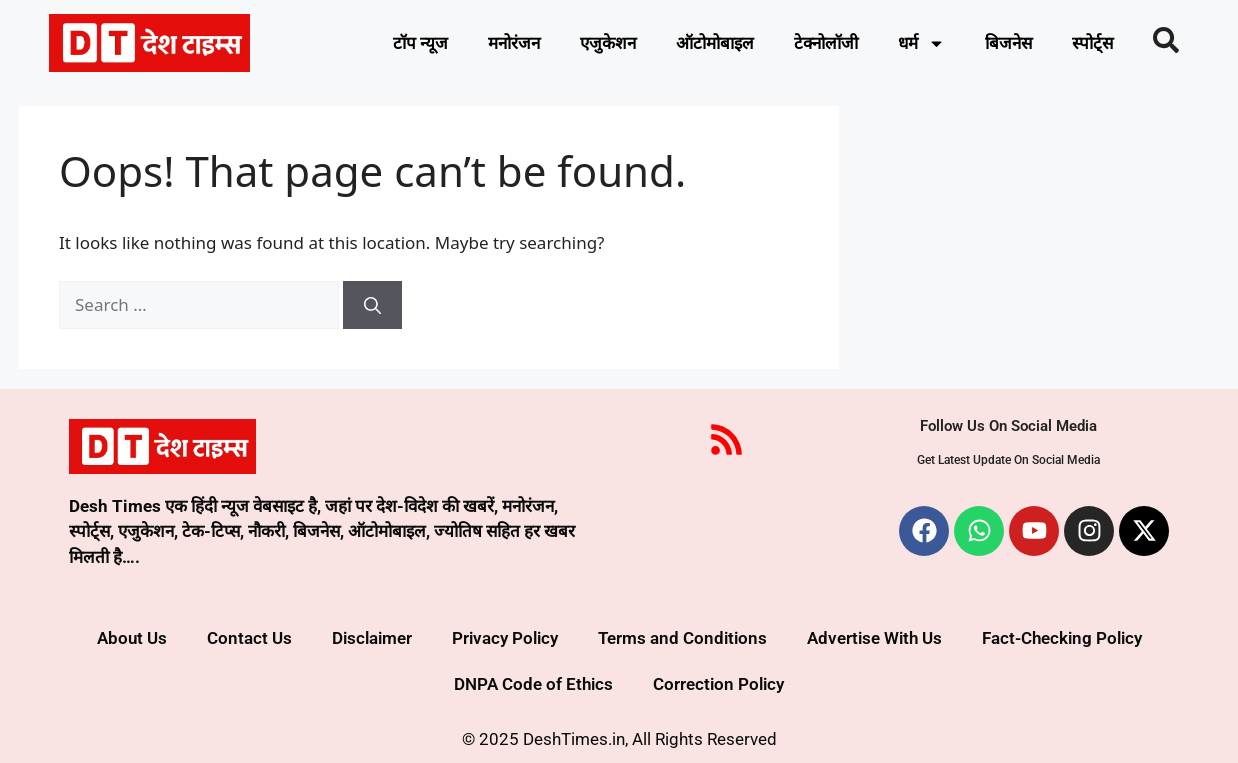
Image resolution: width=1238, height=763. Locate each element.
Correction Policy (718, 684)
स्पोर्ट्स (1092, 43)
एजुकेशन (608, 43)
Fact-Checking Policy (1062, 638)
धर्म (921, 43)
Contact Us (249, 638)
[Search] (372, 305)
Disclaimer (372, 638)
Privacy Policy (505, 638)
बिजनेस (1008, 43)
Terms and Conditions (682, 638)
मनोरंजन (514, 43)
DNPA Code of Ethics (533, 684)
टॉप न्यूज (420, 43)
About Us (132, 638)
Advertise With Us (874, 638)
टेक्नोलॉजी (826, 43)
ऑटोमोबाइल (715, 43)
